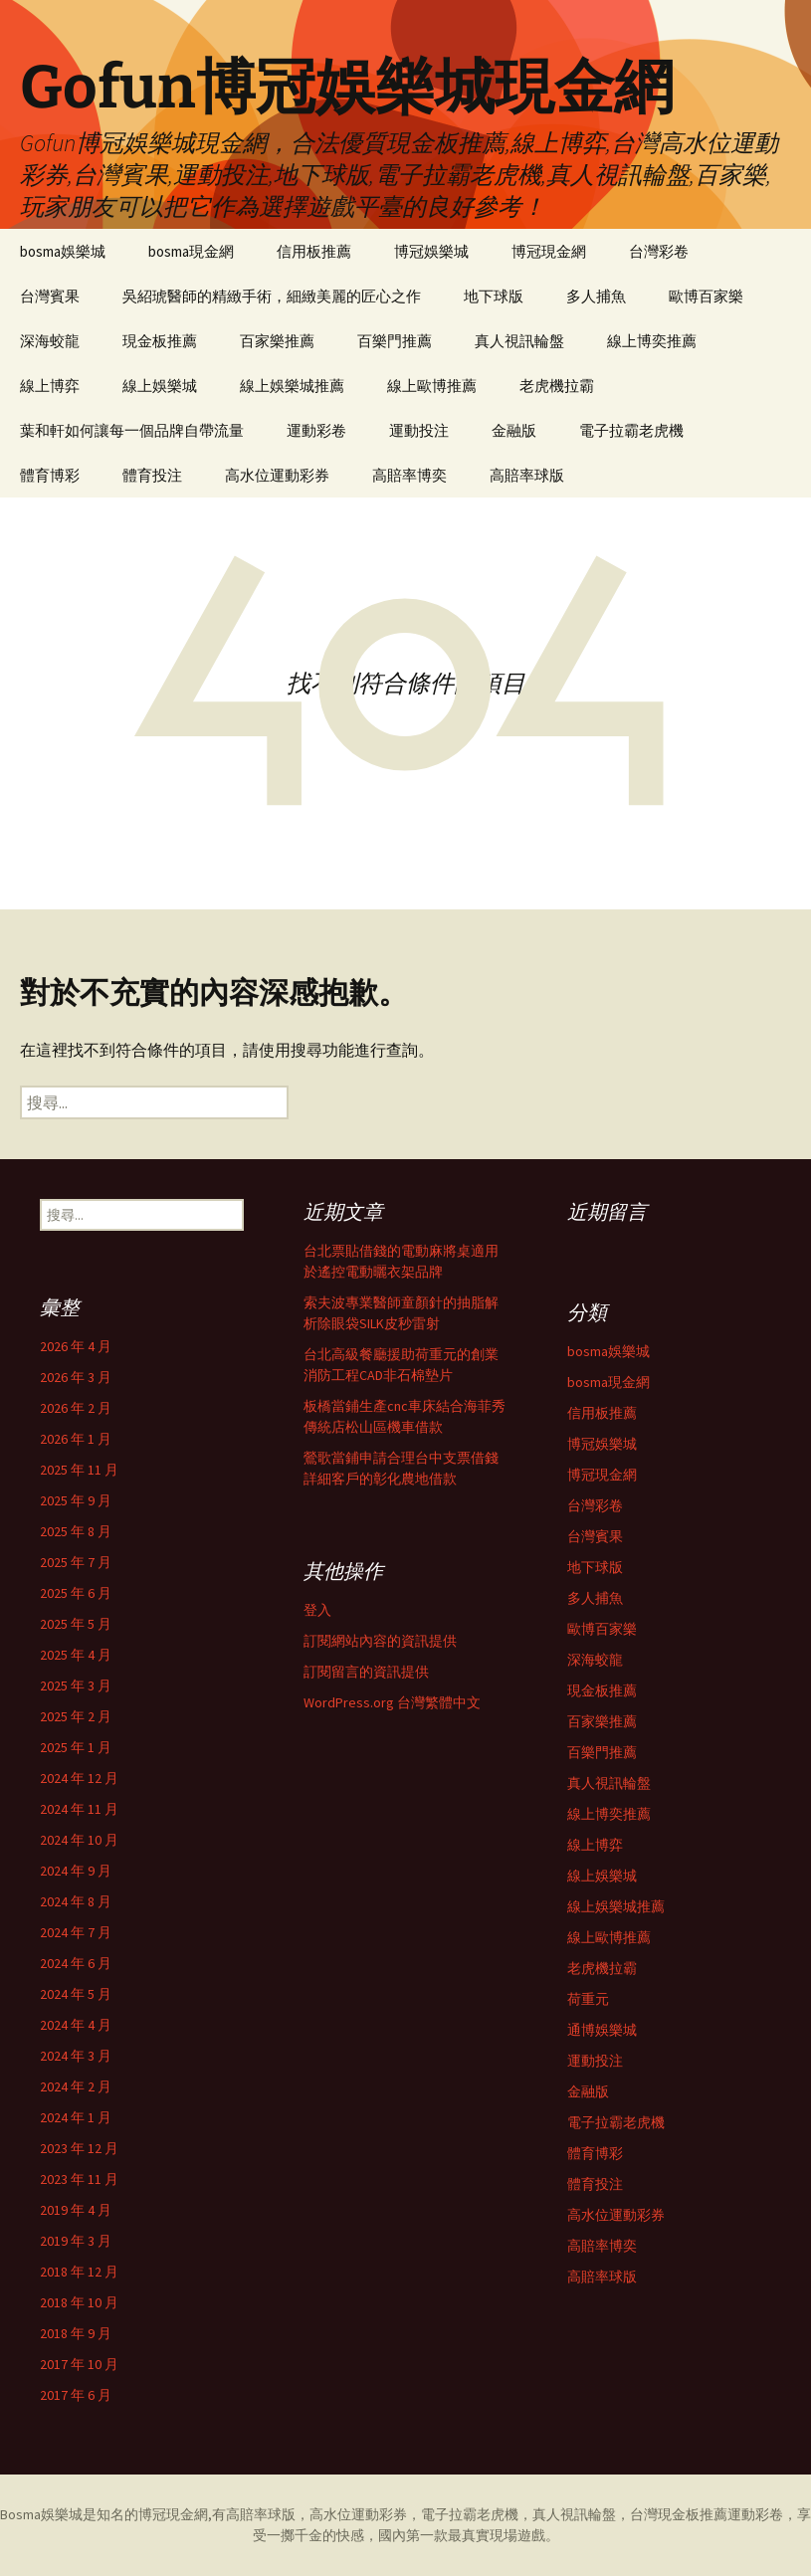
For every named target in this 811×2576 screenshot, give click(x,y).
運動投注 (419, 430)
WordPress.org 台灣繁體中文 (392, 1702)
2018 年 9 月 (75, 2333)
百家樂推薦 (277, 340)
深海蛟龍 (50, 340)
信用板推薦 (314, 251)
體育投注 (152, 475)
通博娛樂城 (602, 2030)
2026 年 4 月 (75, 1346)
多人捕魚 (596, 296)
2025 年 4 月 (75, 1655)
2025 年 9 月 (75, 1500)
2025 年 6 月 (75, 1593)
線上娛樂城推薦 (292, 385)
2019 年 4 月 (75, 2210)
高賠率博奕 (409, 475)
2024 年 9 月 (75, 1871)
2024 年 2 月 (75, 2086)
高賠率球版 (527, 475)
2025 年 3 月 (75, 1685)
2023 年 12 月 (79, 2148)
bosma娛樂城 (62, 251)
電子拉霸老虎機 (631, 430)
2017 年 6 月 (75, 2395)
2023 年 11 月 (79, 2179)
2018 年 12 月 (79, 2271)
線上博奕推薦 (652, 340)
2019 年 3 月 (75, 2241)
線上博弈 (50, 385)
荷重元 (588, 1999)
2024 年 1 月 (75, 2117)
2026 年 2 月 (75, 1408)
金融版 (514, 430)
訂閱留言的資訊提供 (366, 1672)
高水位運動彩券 (277, 475)
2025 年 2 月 (75, 1716)
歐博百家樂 (706, 296)
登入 (317, 1610)
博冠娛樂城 (431, 251)
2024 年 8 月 (75, 1901)
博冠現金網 (548, 251)
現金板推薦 (159, 340)
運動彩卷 (316, 430)
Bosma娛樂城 (41, 2514)
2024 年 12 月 (79, 1778)
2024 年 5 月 (75, 1994)
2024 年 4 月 (75, 2025)
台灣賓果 (50, 296)
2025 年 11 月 (79, 1470)
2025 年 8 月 (75, 1531)
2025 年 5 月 (75, 1624)
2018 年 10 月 (79, 2302)
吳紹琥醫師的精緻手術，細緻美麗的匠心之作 (271, 296)
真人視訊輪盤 (519, 340)
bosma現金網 (191, 251)
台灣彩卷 (659, 251)
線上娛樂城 (159, 385)
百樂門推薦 (394, 340)
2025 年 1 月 (75, 1747)
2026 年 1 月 (75, 1439)
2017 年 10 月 (79, 2364)
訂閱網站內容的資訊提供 (380, 1641)
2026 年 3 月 (75, 1377)
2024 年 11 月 (79, 1809)
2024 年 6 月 (75, 1963)
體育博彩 (50, 475)
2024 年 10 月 (79, 1840)
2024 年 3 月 (75, 2056)
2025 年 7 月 (75, 1562)
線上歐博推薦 (432, 385)
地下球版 (493, 296)
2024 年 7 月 (75, 1932)
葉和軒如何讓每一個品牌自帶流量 (132, 430)
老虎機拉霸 (556, 385)
